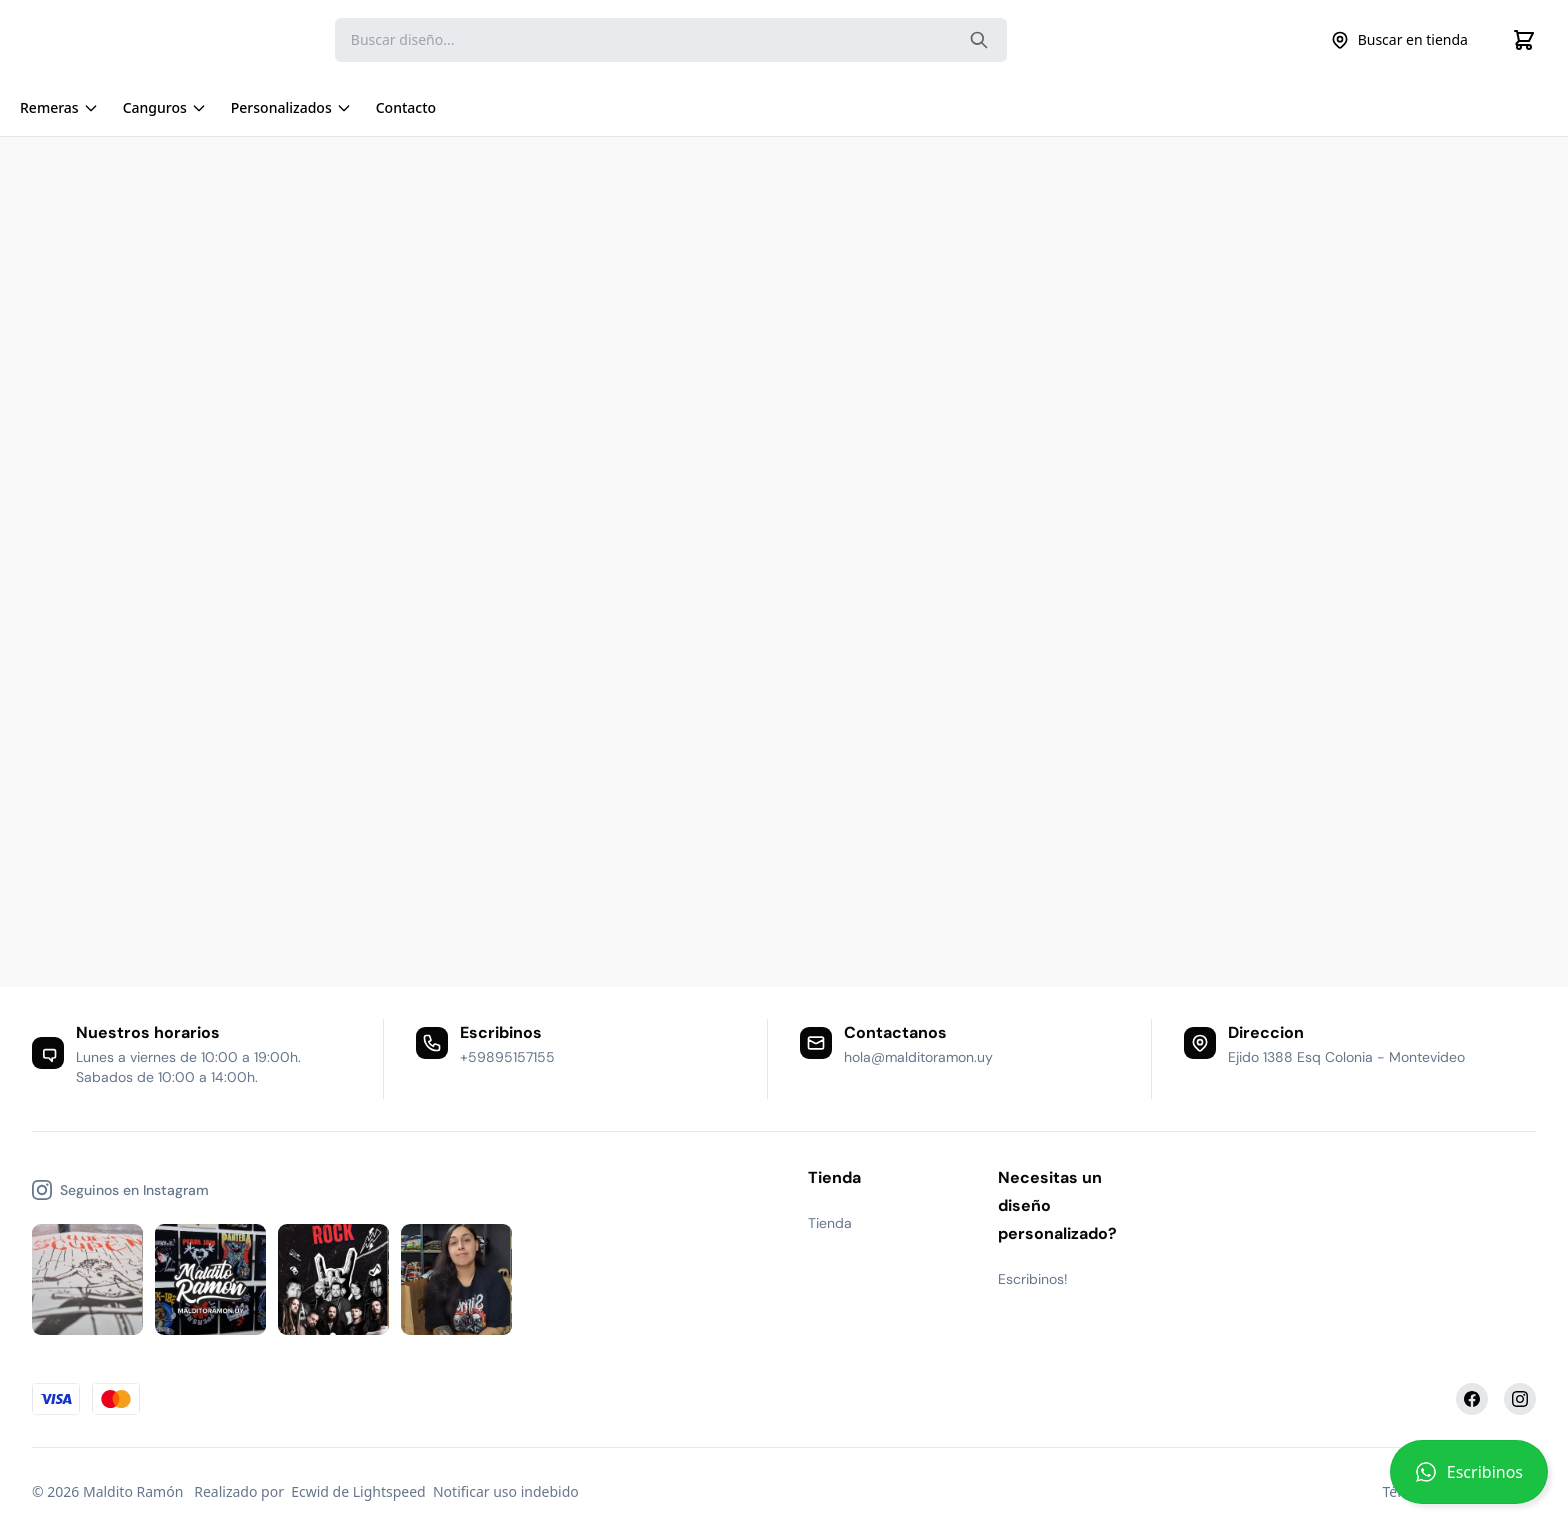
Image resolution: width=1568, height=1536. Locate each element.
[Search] (671, 40)
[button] (1469, 1480)
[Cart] (1524, 40)
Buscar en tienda (1399, 40)
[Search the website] (979, 40)
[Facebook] (1472, 1399)
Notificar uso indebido (506, 1491)
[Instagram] (1520, 1399)
